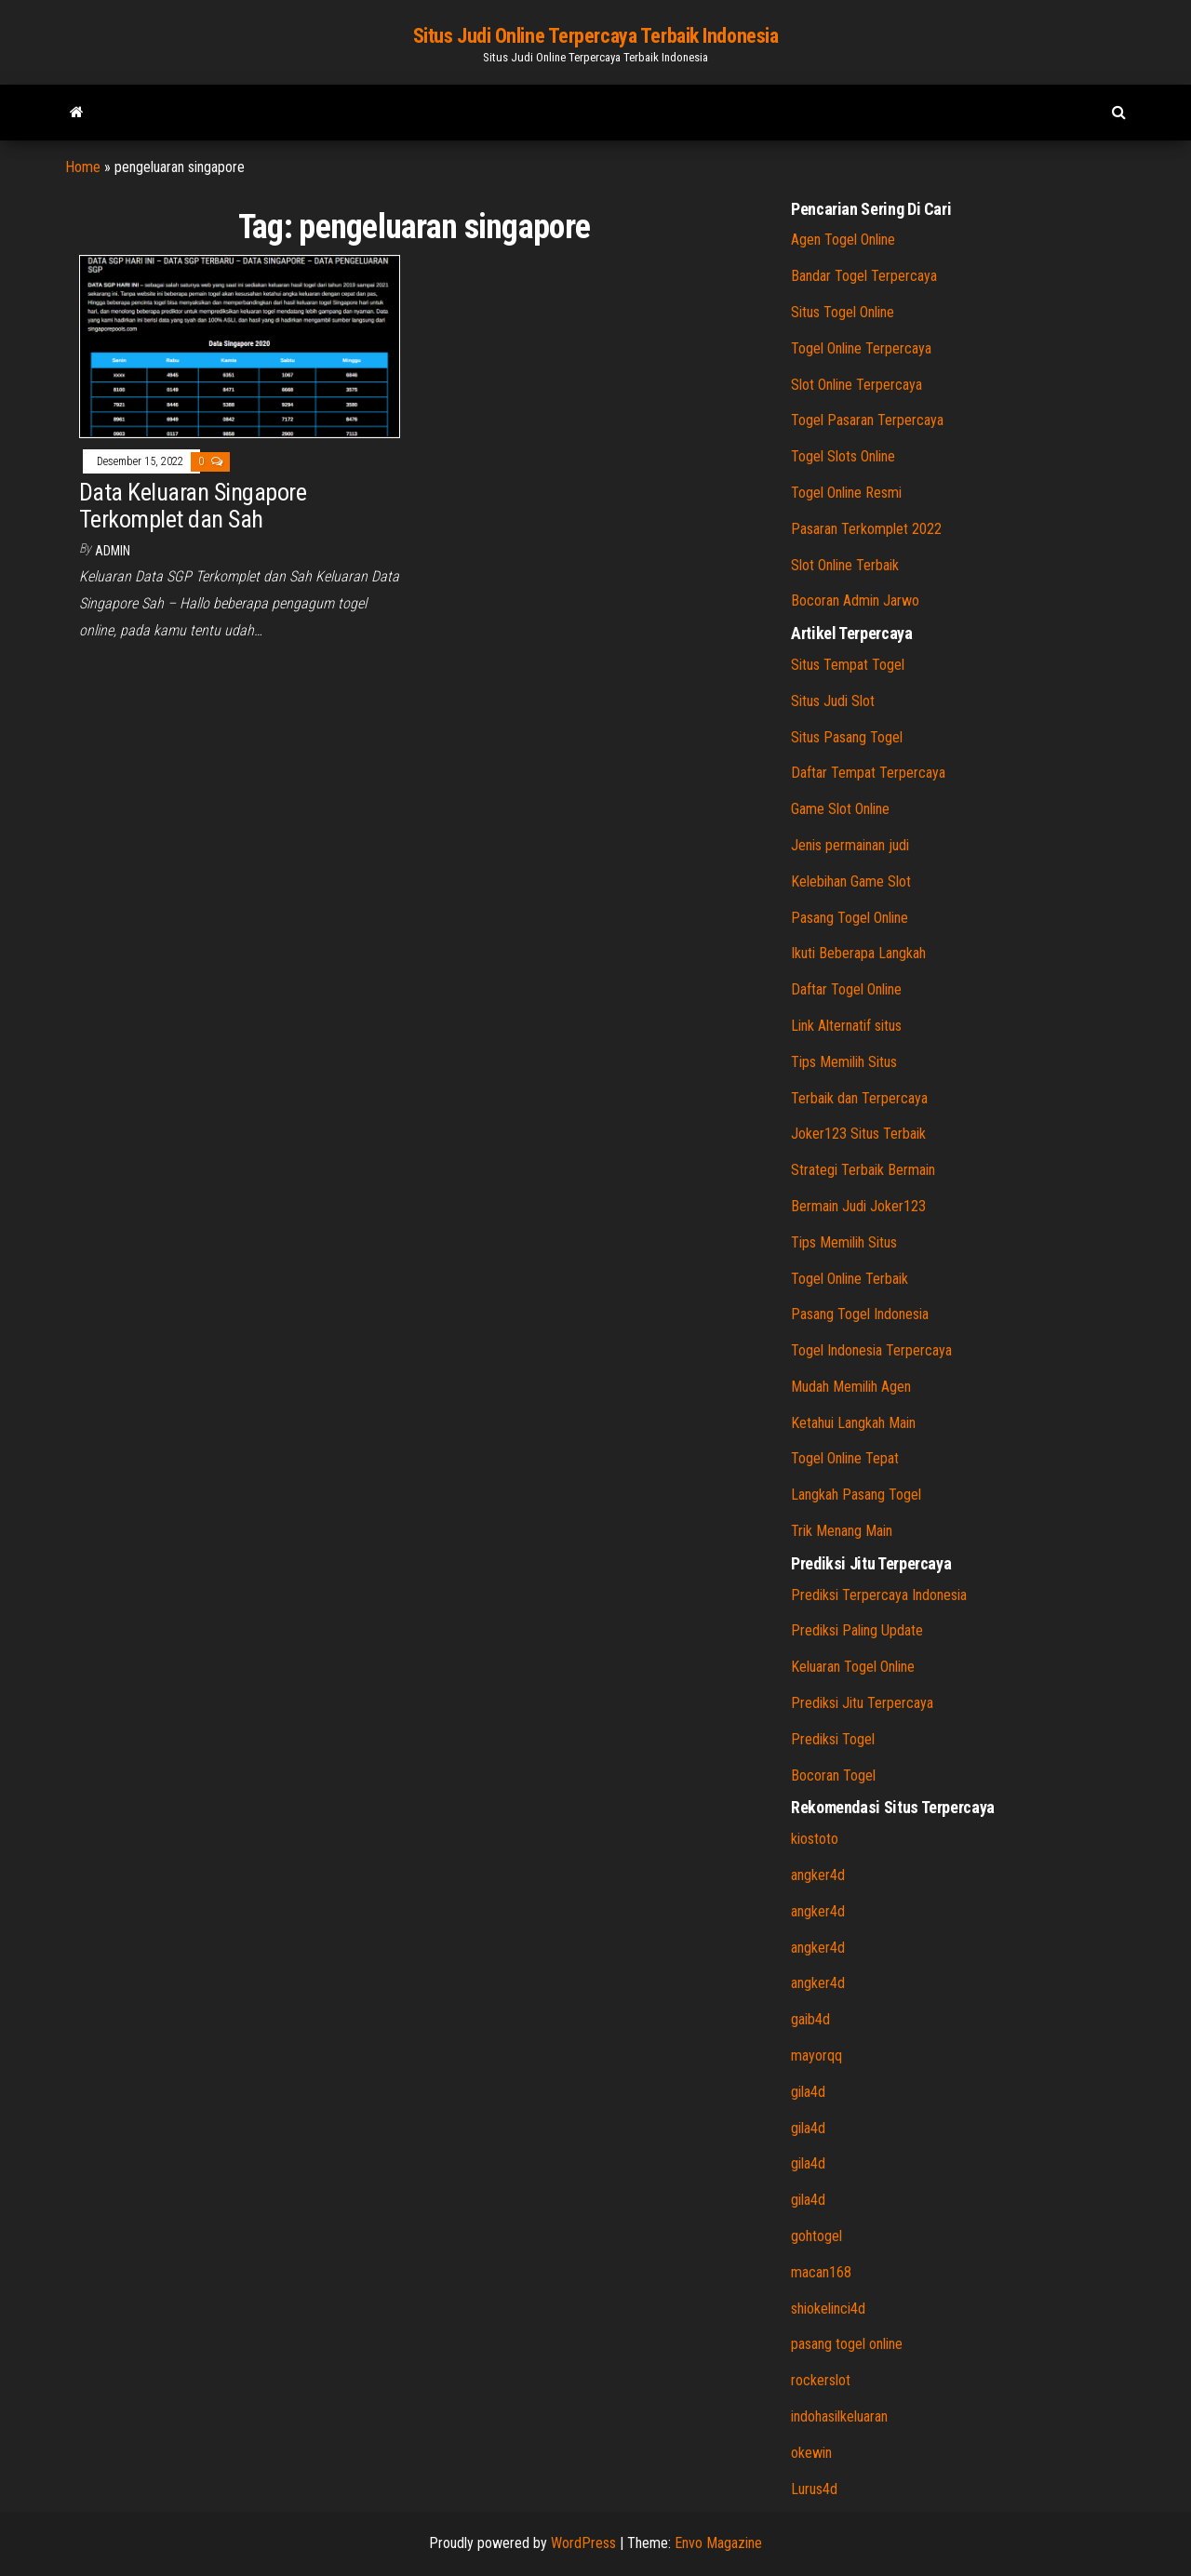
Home (82, 167)
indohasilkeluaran (839, 2416)
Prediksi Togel (833, 1739)
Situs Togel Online (842, 312)
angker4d (818, 1875)
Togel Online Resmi (846, 492)
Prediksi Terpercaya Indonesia (879, 1595)
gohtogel (816, 2236)
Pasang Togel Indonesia (860, 1314)
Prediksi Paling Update (857, 1630)
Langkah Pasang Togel (856, 1494)
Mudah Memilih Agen (851, 1386)
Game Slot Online (840, 809)
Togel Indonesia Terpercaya (871, 1350)
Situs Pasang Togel (847, 737)
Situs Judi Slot (833, 701)
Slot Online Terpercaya (856, 385)
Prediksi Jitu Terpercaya (862, 1703)
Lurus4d (814, 2489)
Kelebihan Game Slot (851, 881)
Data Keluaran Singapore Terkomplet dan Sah (192, 505)
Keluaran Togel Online (853, 1666)
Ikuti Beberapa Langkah (858, 953)
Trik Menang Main (841, 1531)
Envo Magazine (718, 2543)
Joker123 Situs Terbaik (858, 1133)
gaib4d (810, 2019)
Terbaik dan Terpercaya (859, 1098)
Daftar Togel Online (846, 989)
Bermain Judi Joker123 (858, 1206)
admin (112, 550)
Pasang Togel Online (849, 918)
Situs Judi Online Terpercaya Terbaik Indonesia (596, 35)
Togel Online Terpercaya (861, 348)
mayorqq (816, 2055)
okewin (811, 2453)
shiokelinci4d (828, 2308)
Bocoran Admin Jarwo (855, 600)
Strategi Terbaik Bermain (863, 1170)
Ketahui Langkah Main (853, 1423)
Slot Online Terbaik (845, 565)
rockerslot (820, 2380)
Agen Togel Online (843, 239)
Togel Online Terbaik (849, 1279)
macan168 (821, 2272)
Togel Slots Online (843, 456)
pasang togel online (847, 2344)
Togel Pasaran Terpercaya (867, 420)
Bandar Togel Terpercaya (864, 276)
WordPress (583, 2543)
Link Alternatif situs (846, 1025)
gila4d (808, 2092)
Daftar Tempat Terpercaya (868, 772)
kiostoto (814, 1839)
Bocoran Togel (833, 1775)
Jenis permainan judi (850, 845)
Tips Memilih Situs (844, 1062)
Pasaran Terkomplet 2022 (866, 529)
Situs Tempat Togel (847, 665)
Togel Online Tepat (845, 1458)
